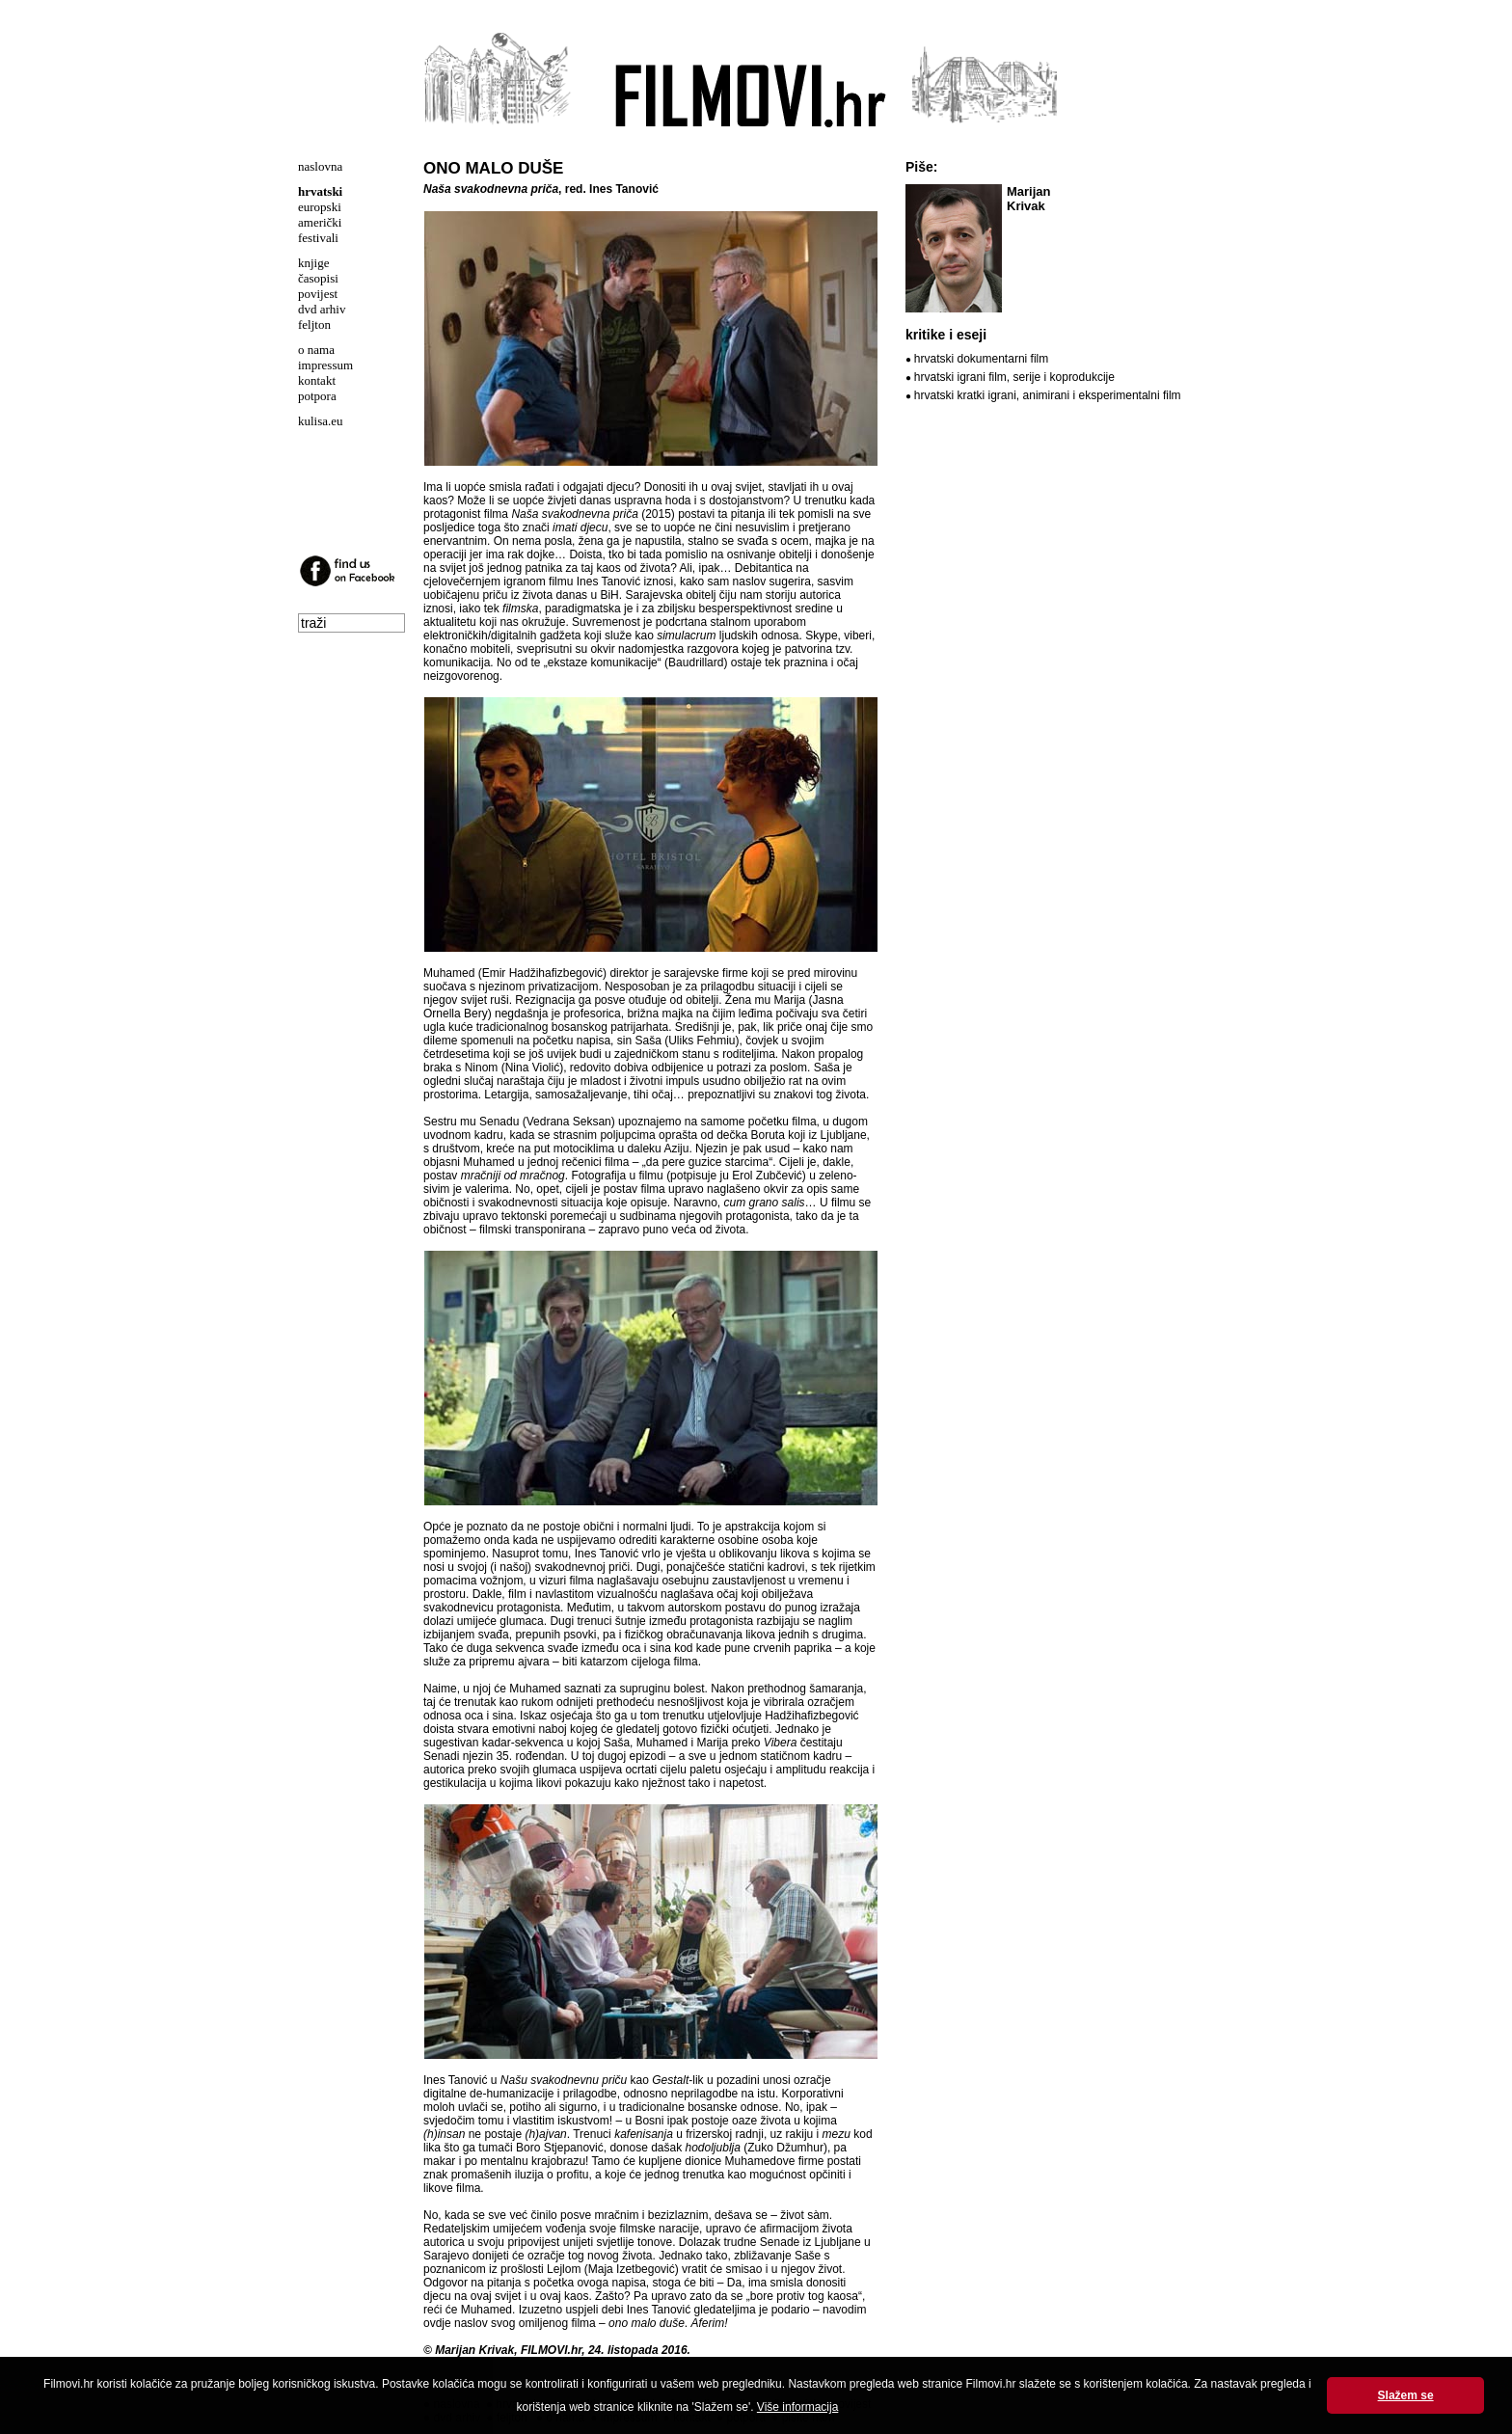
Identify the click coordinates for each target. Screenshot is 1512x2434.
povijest (318, 293)
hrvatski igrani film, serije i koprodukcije (1014, 377)
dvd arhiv (321, 309)
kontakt (317, 380)
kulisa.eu (320, 421)
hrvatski (320, 191)
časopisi (318, 278)
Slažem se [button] (1406, 2395)
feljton (314, 324)
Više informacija (797, 2407)
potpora (317, 396)
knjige (314, 263)
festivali (318, 237)
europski (319, 207)
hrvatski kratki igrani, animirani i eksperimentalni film (1047, 395)
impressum (325, 365)
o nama (316, 349)
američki (319, 222)
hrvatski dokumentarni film (981, 358)
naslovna (320, 166)
